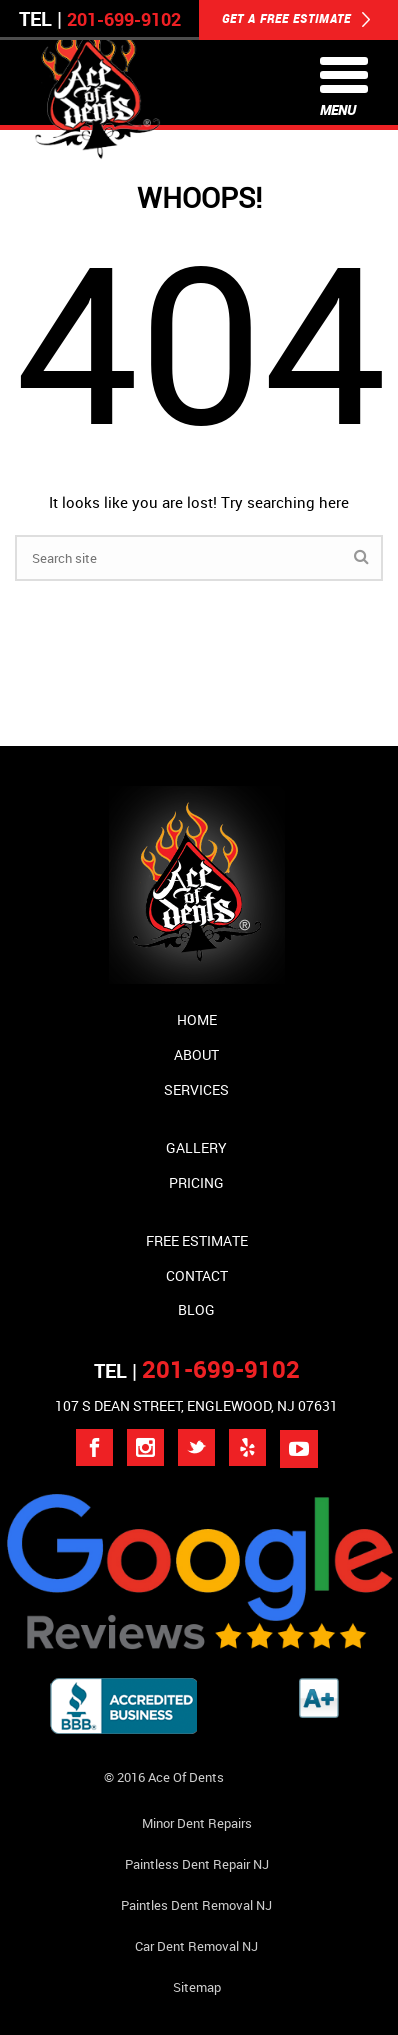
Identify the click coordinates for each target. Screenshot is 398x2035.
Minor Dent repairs (197, 1823)
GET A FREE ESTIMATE (296, 20)
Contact (197, 1275)
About (196, 1054)
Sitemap (197, 1987)
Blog (196, 1309)
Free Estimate (197, 1240)
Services (196, 1089)
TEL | (197, 1370)
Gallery (196, 1147)
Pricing (196, 1182)
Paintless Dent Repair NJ (197, 1864)
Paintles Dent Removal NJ (196, 1905)
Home (197, 1019)
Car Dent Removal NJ (196, 1946)
